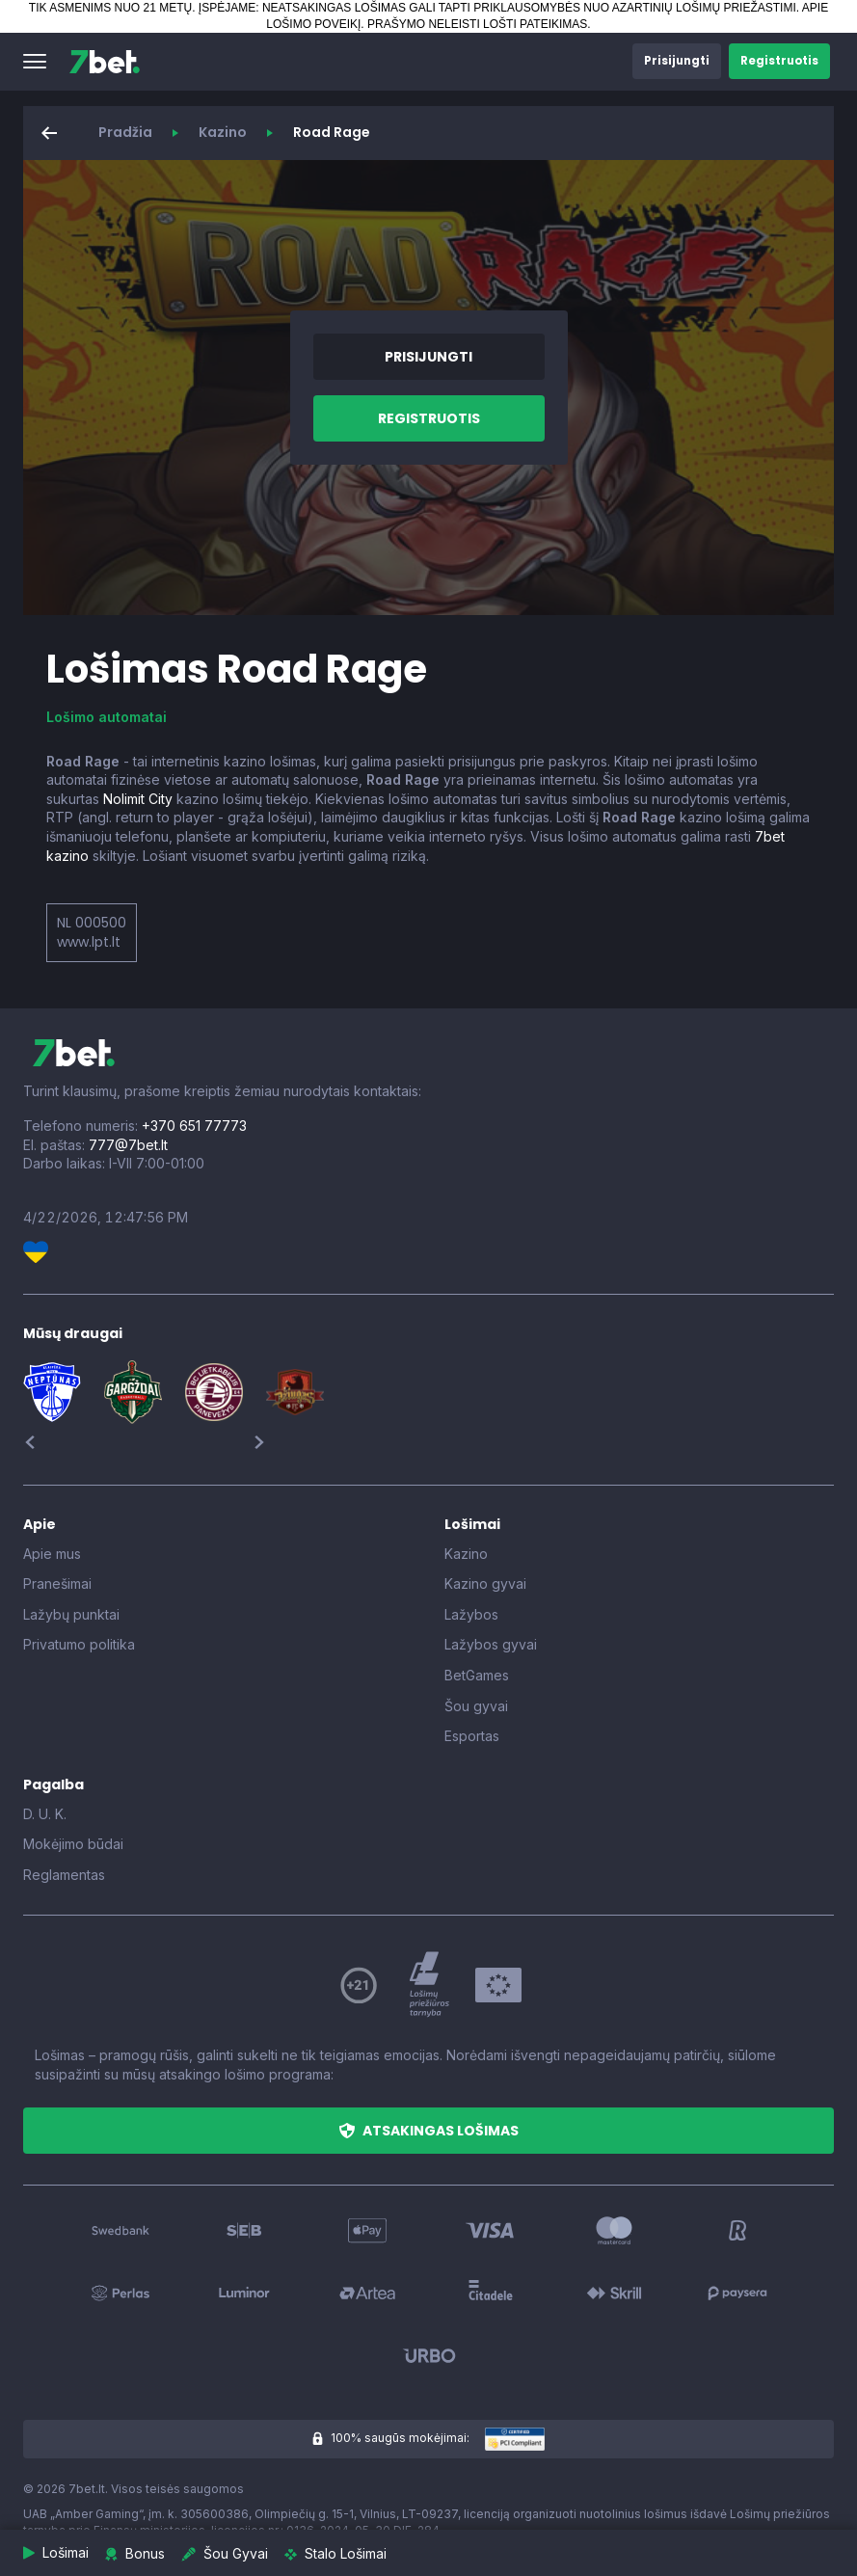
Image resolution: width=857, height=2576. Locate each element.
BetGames (476, 1675)
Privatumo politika (79, 1644)
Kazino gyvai (485, 1583)
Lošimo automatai (106, 717)
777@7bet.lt (128, 1145)
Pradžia (125, 132)
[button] (34, 61)
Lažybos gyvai (490, 1644)
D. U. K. (45, 1814)
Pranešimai (57, 1583)
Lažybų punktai (71, 1614)
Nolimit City (138, 799)
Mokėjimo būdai (73, 1844)
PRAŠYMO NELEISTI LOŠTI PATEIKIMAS (477, 24)
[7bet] (104, 61)
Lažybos (471, 1614)
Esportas (471, 1736)
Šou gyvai (476, 1706)
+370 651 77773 (194, 1125)
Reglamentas (64, 1874)
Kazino (223, 132)
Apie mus (52, 1553)
